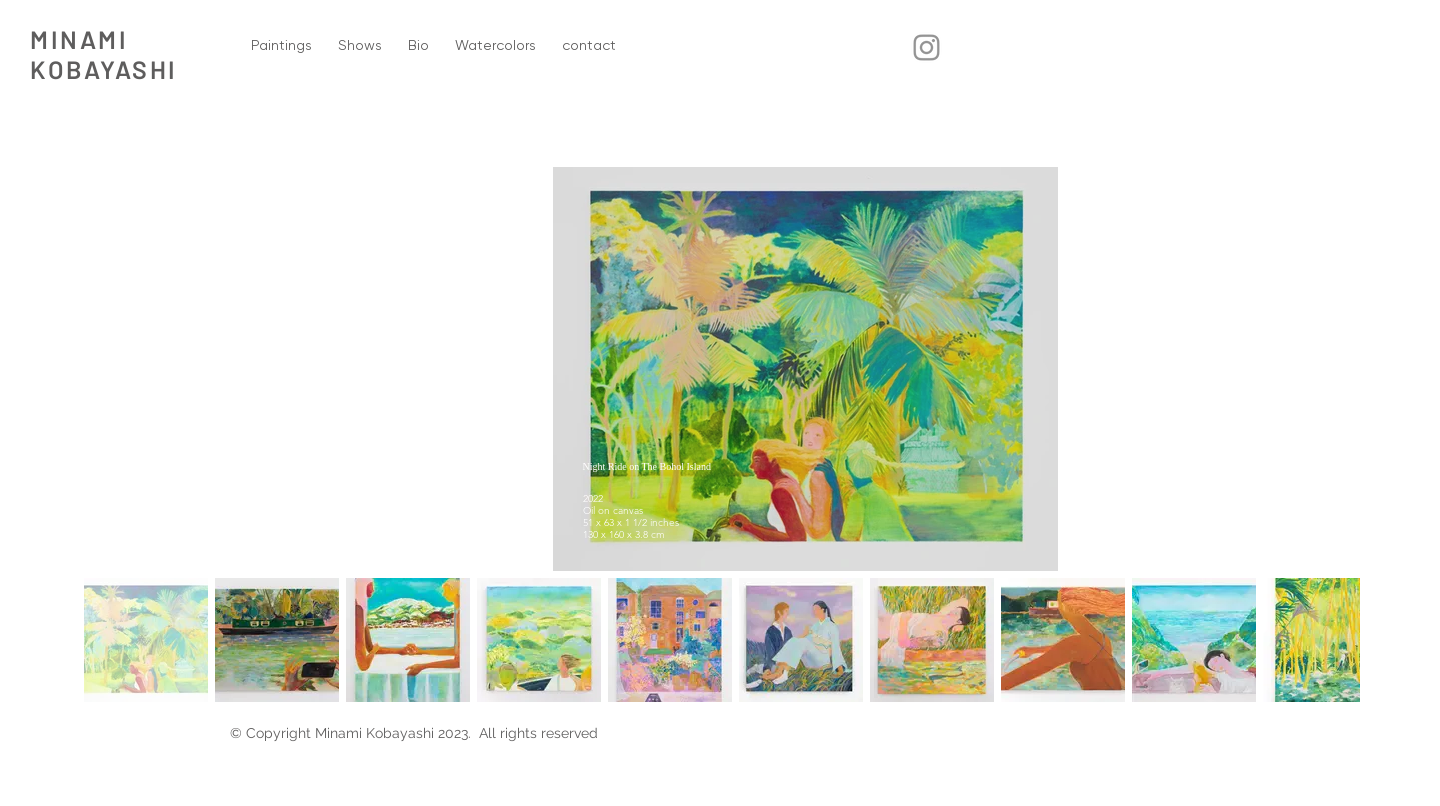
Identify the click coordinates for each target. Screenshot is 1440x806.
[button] (281, 45)
